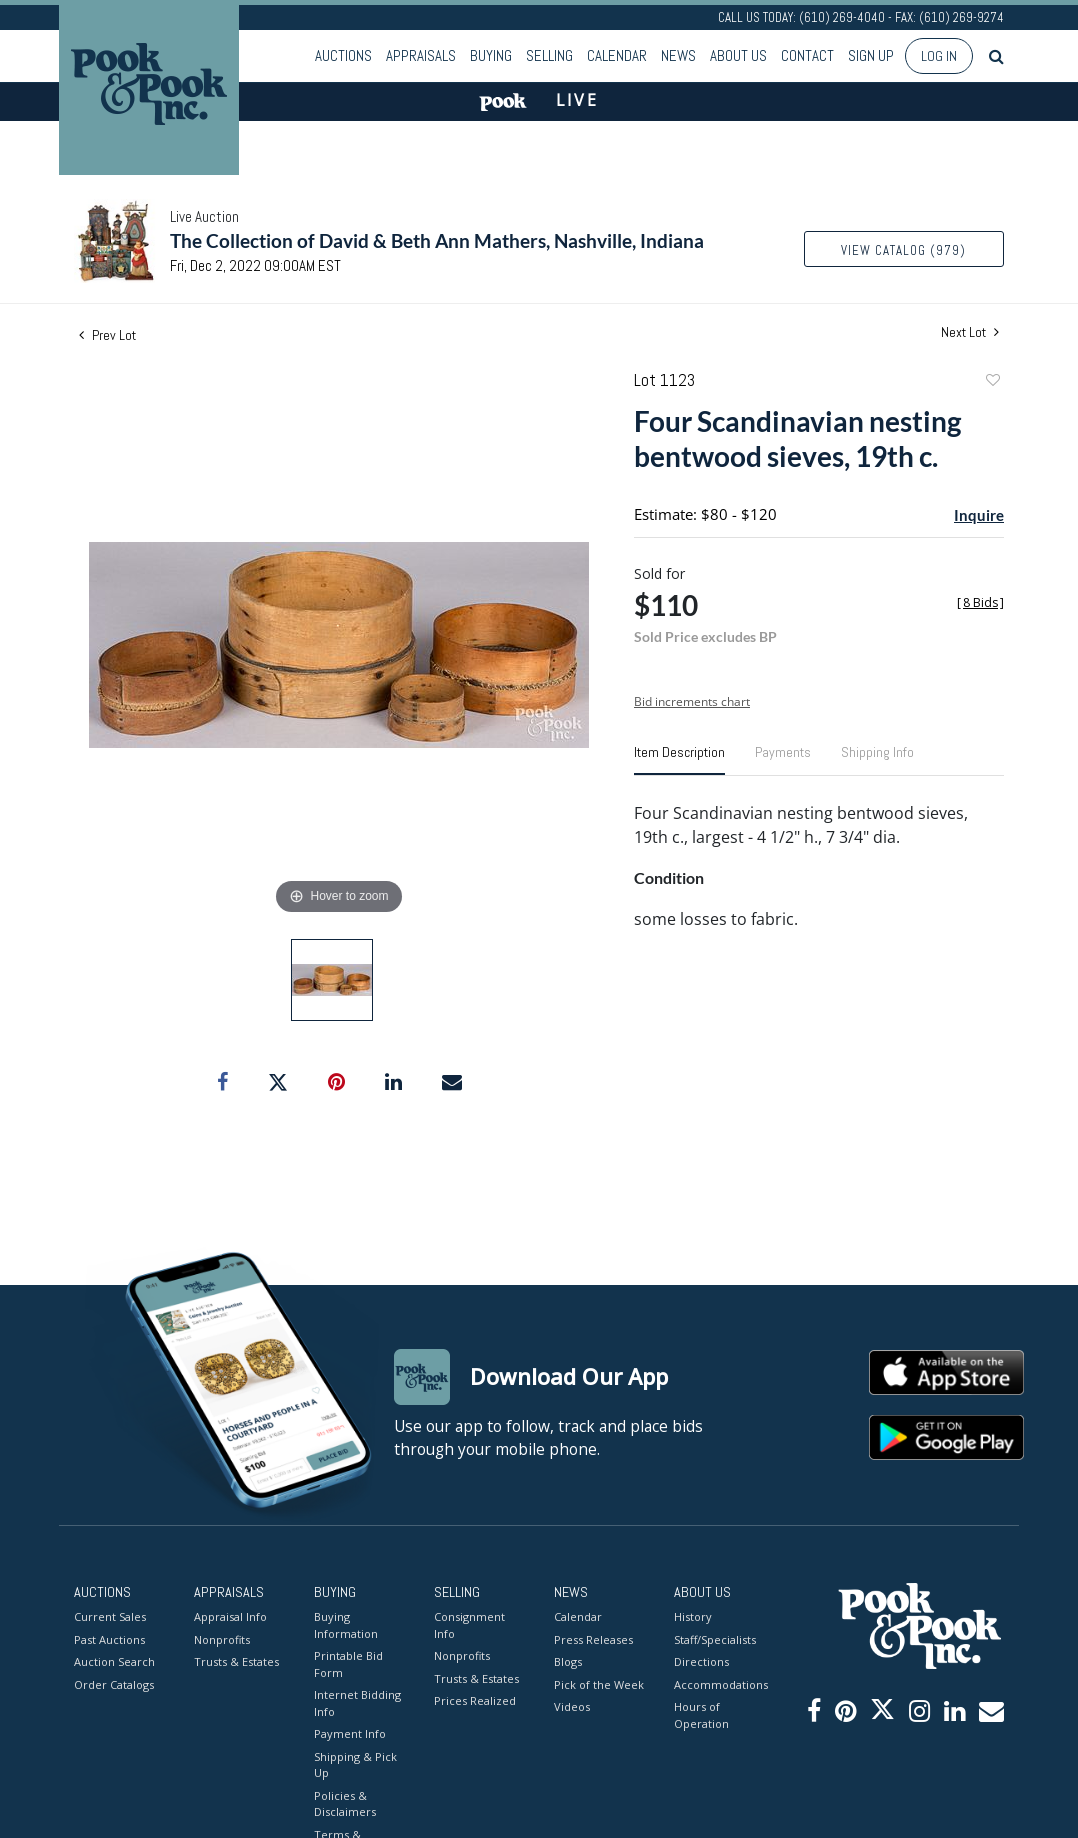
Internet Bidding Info (357, 1703)
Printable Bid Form (348, 1664)
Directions (701, 1661)
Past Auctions (109, 1638)
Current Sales (110, 1616)
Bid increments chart (692, 701)
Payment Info (350, 1733)
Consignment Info (469, 1625)
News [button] (678, 55)
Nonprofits (222, 1638)
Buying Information (346, 1625)
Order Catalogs (114, 1683)
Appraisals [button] (421, 55)
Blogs (568, 1661)
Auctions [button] (343, 55)
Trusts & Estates (236, 1661)
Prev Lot (107, 335)
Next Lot (970, 332)
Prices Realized (475, 1700)
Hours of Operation (701, 1715)
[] (980, 602)
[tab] (679, 760)
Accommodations (719, 1683)
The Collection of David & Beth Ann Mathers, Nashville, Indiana (437, 240)
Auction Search (114, 1661)
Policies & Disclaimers (345, 1803)
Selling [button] (549, 55)
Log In (939, 56)
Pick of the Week (599, 1683)
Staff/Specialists (715, 1638)
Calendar (617, 55)
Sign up (871, 55)
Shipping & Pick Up (355, 1764)
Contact (807, 55)
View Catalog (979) (903, 250)
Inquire (979, 515)
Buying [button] (491, 55)
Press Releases (593, 1638)
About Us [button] (738, 55)
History (693, 1616)
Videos (572, 1706)
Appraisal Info (230, 1616)
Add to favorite (992, 382)
